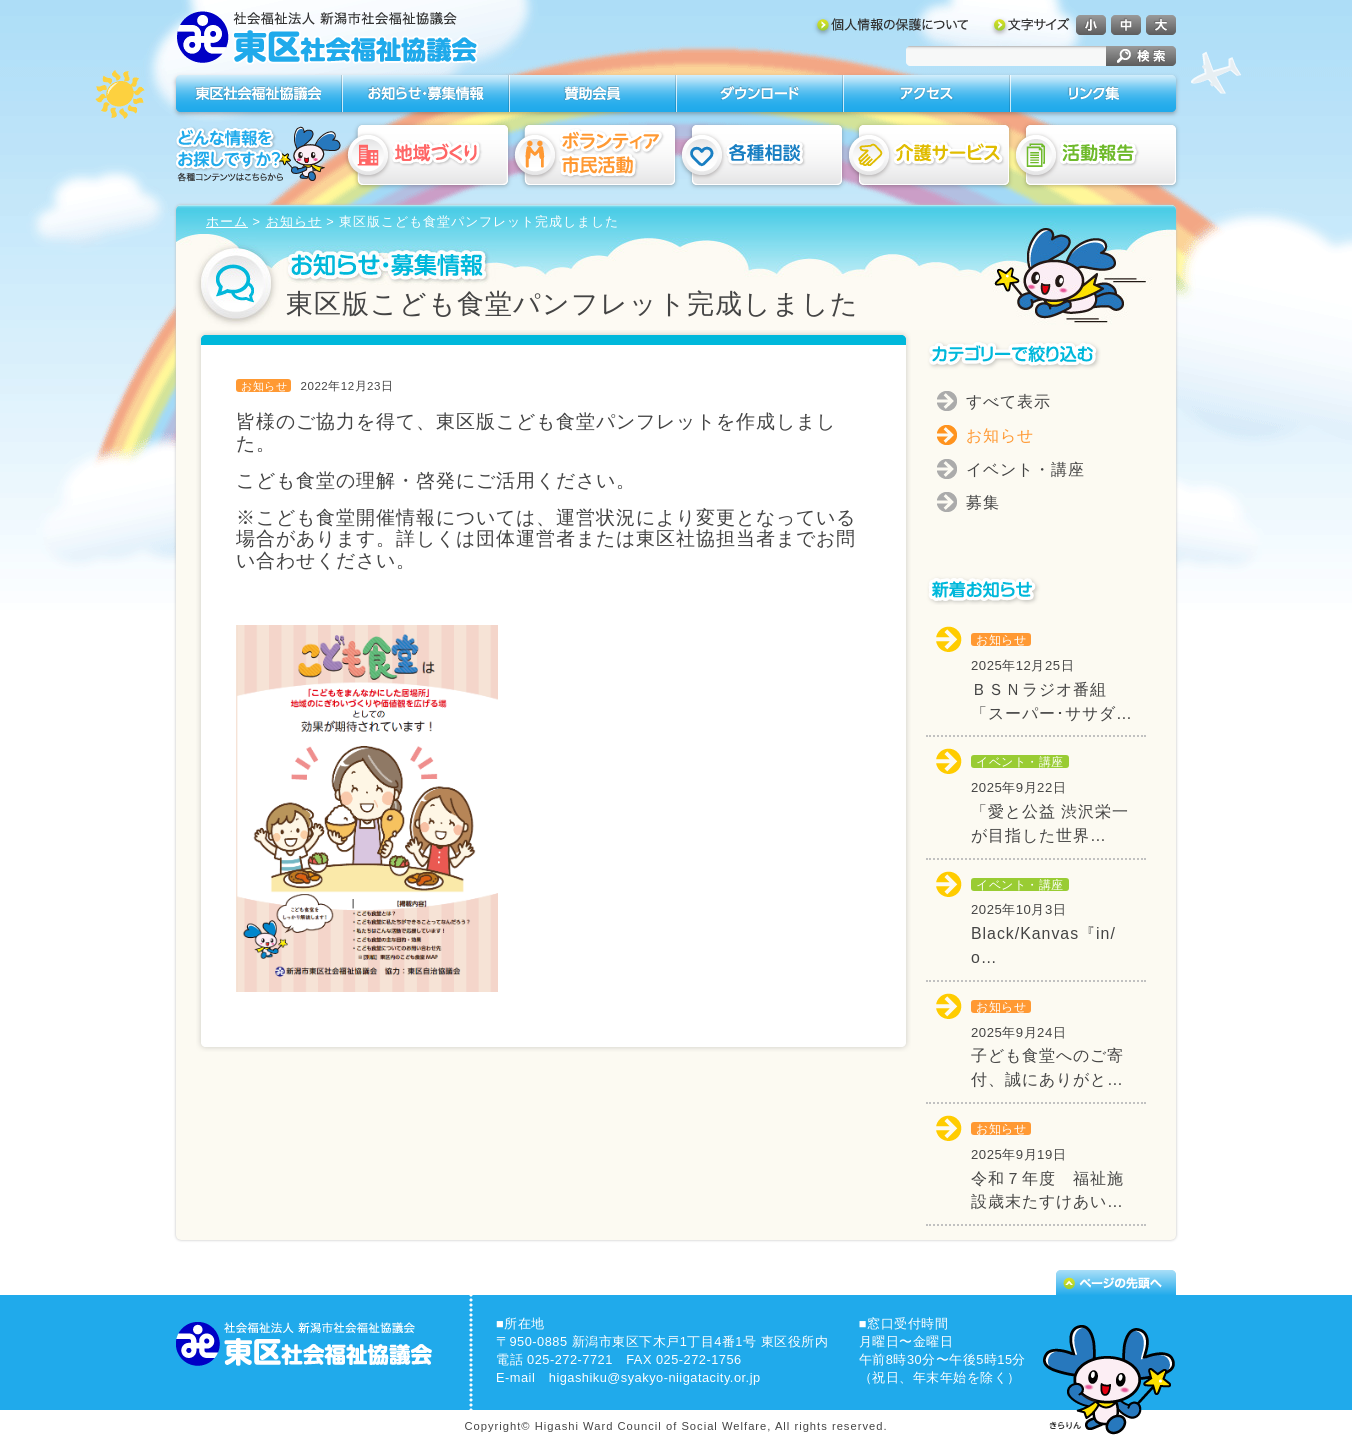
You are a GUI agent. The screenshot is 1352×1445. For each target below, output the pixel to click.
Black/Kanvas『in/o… (1043, 922)
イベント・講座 (1025, 469)
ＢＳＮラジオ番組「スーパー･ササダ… (1052, 677)
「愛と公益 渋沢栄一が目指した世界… (1050, 799)
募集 (983, 502)
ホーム (227, 221)
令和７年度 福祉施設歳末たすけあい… (1047, 1166)
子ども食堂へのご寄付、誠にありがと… (1047, 1044)
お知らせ (294, 221)
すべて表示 (1008, 401)
